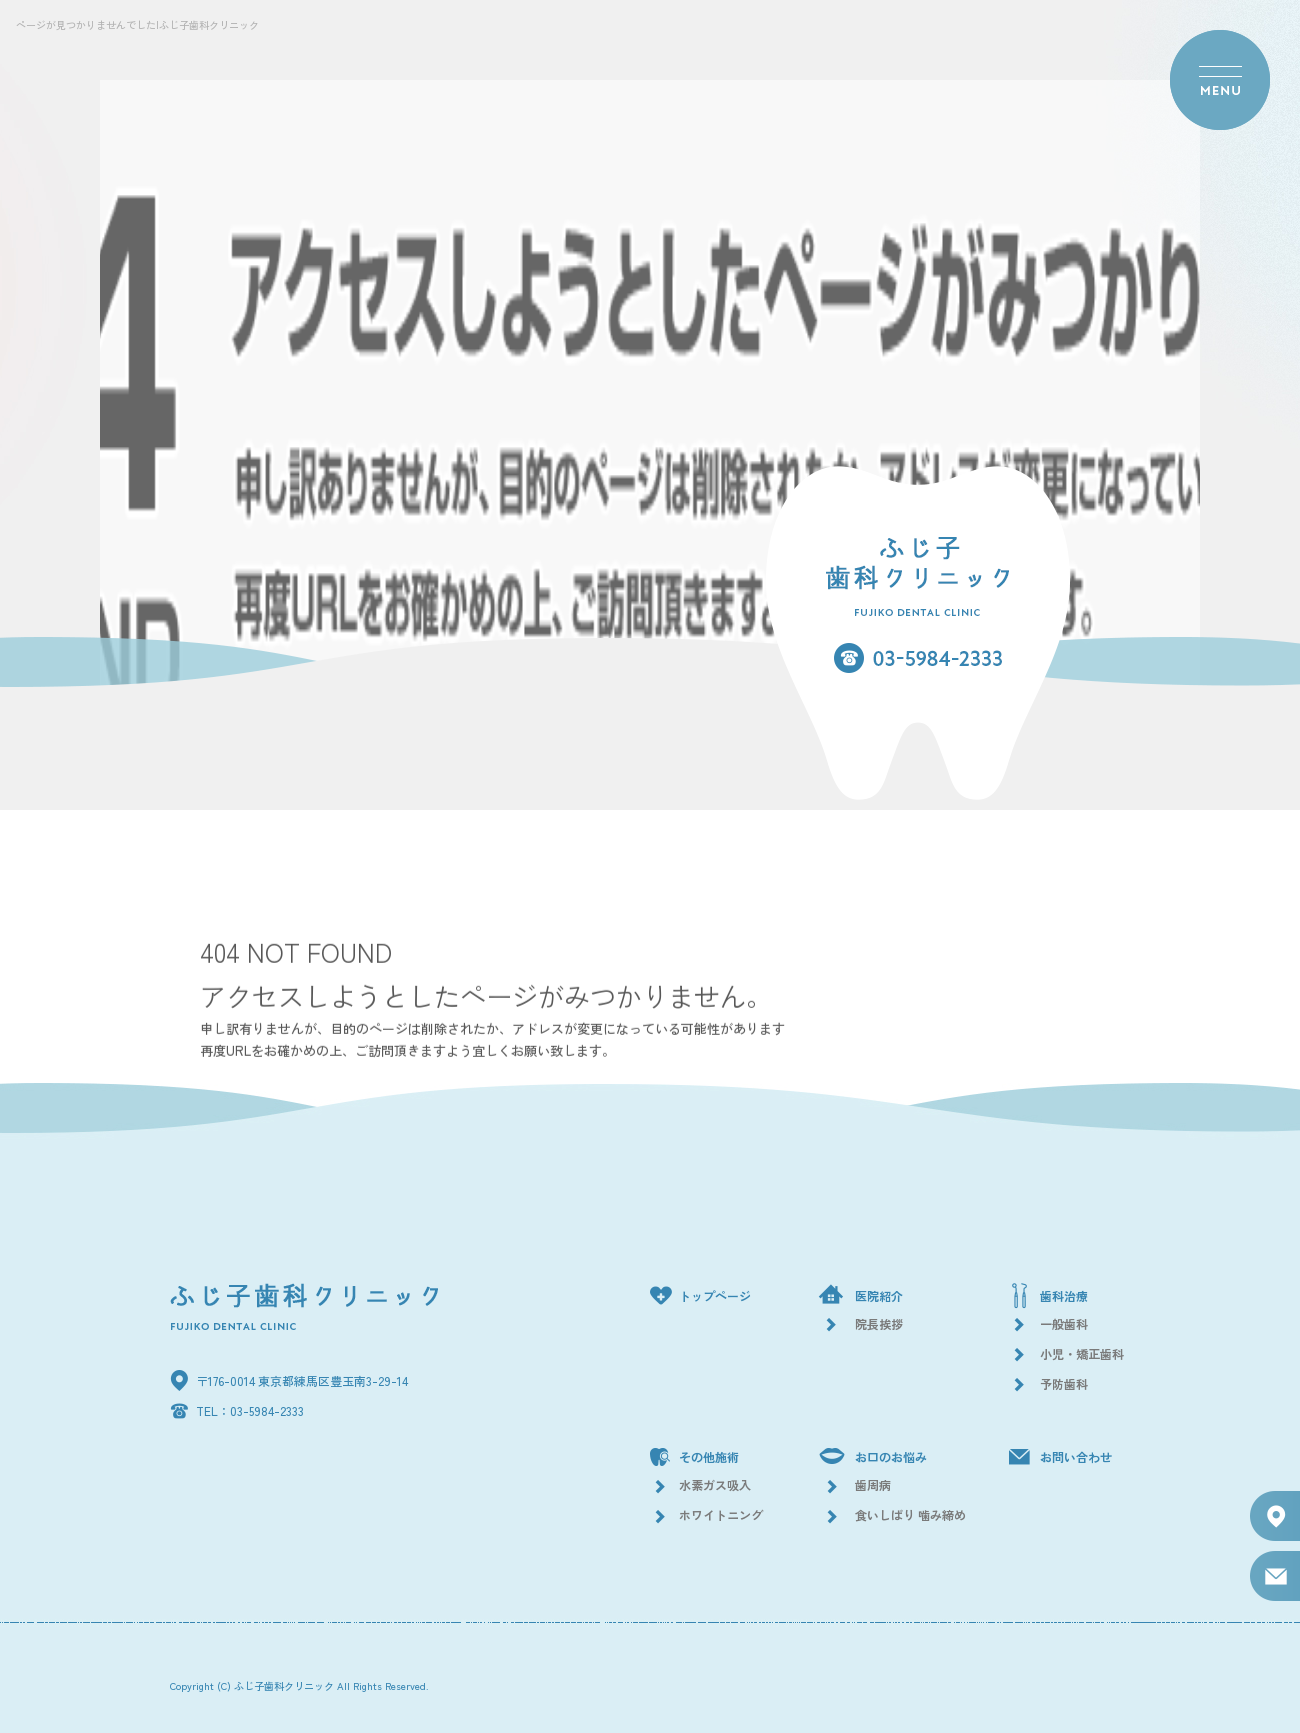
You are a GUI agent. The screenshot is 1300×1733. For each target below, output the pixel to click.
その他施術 (709, 1456)
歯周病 (873, 1484)
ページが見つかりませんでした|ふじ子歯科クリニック (137, 24)
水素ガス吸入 (715, 1484)
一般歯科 (1064, 1323)
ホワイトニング (721, 1514)
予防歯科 (1064, 1383)
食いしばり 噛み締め (910, 1514)
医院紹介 (879, 1295)
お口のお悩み (891, 1456)
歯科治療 (1064, 1295)
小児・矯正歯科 (1082, 1353)
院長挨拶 (879, 1323)
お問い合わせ (1076, 1456)
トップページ (715, 1295)
